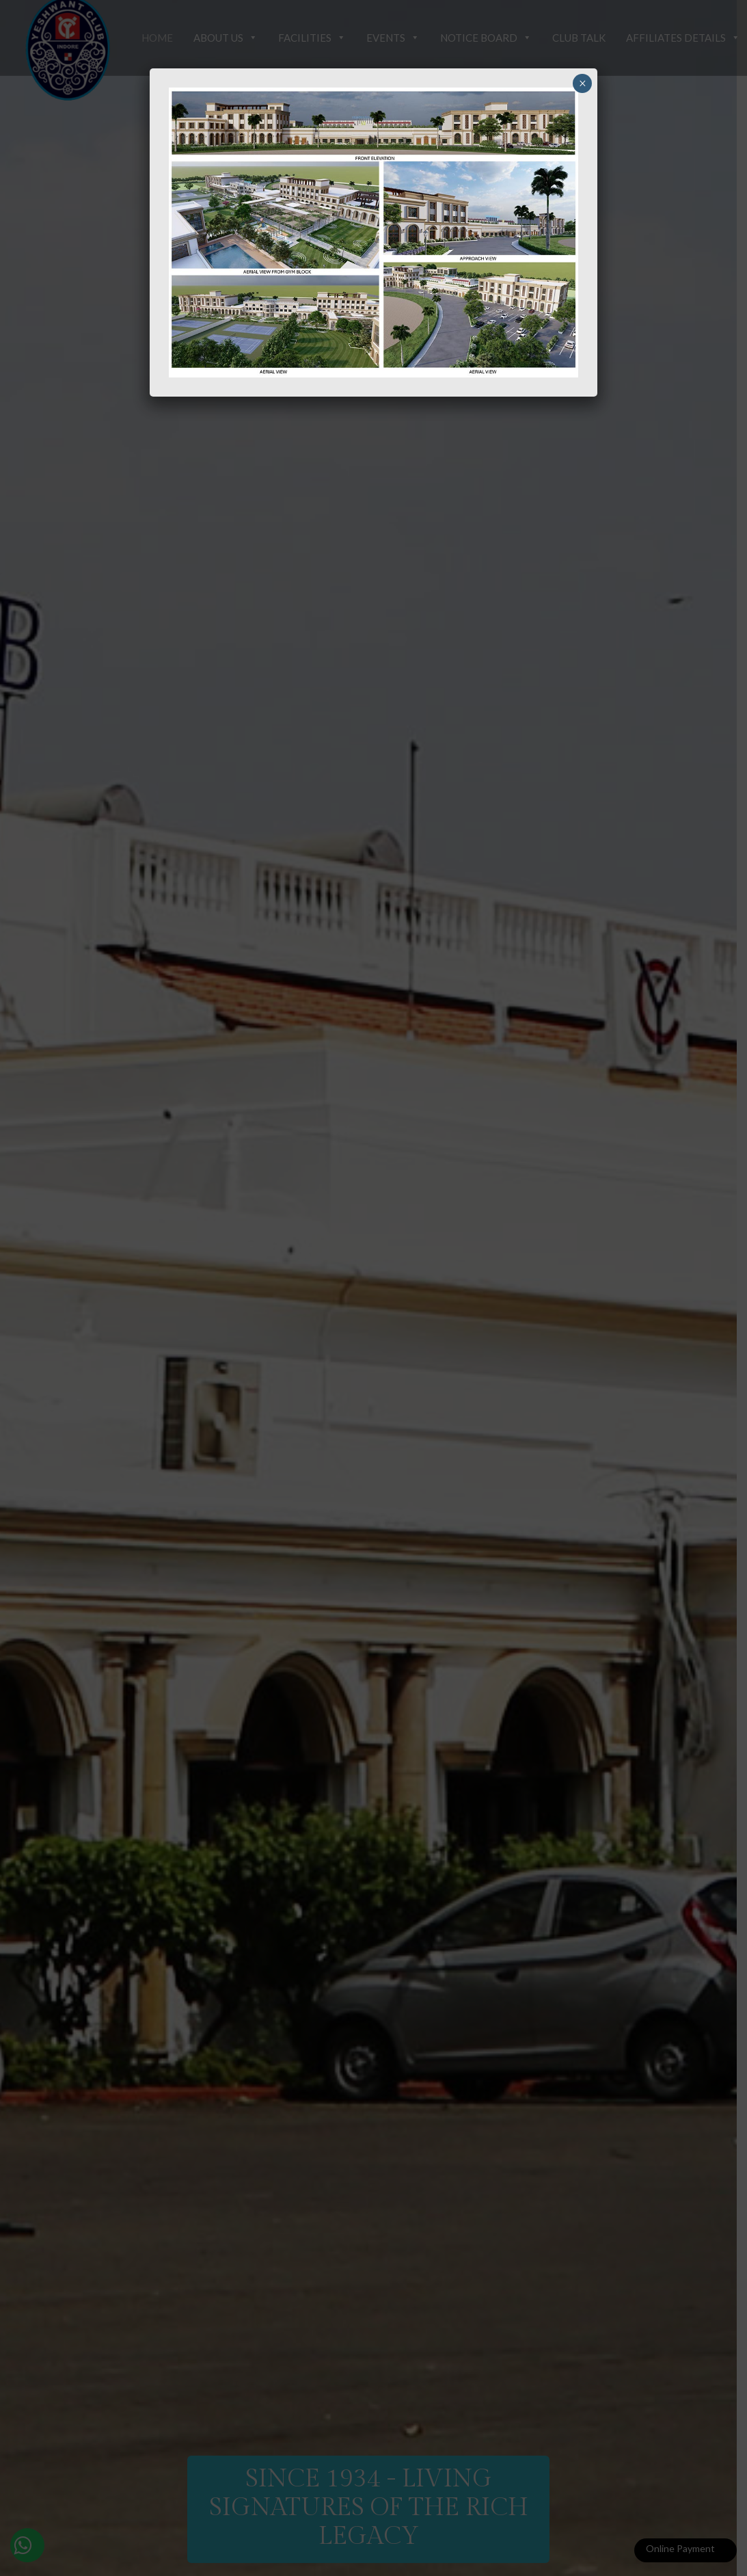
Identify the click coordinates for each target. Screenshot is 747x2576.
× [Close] (582, 83)
